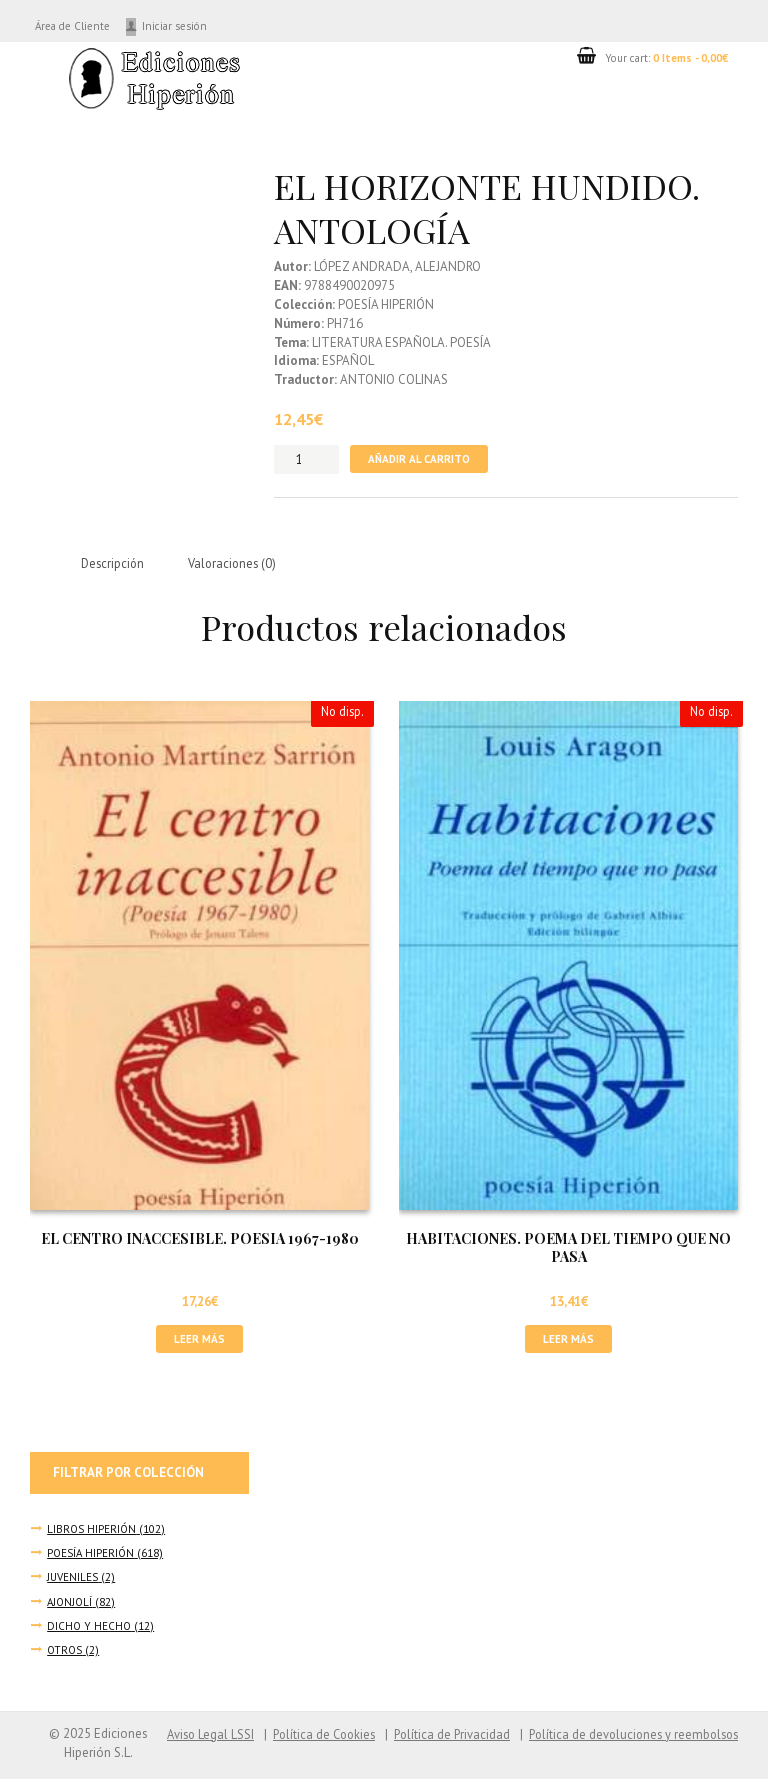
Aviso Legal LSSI (191, 1736)
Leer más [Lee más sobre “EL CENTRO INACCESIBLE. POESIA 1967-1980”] (199, 1340)
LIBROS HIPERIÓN (92, 1531)
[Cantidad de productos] (306, 459)
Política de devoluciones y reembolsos (629, 1736)
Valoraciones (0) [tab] (237, 564)
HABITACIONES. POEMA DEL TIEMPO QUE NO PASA (568, 1249)
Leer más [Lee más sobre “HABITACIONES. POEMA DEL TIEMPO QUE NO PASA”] (568, 1340)
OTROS (65, 1652)
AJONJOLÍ (71, 1603)
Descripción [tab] (114, 564)
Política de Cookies (309, 1736)
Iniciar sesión (192, 25)
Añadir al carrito (421, 458)
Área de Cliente (80, 25)
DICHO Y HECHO (90, 1628)
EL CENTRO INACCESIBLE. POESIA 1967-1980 (200, 1240)
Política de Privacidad (441, 1736)
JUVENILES (74, 1579)
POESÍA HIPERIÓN (92, 1555)
